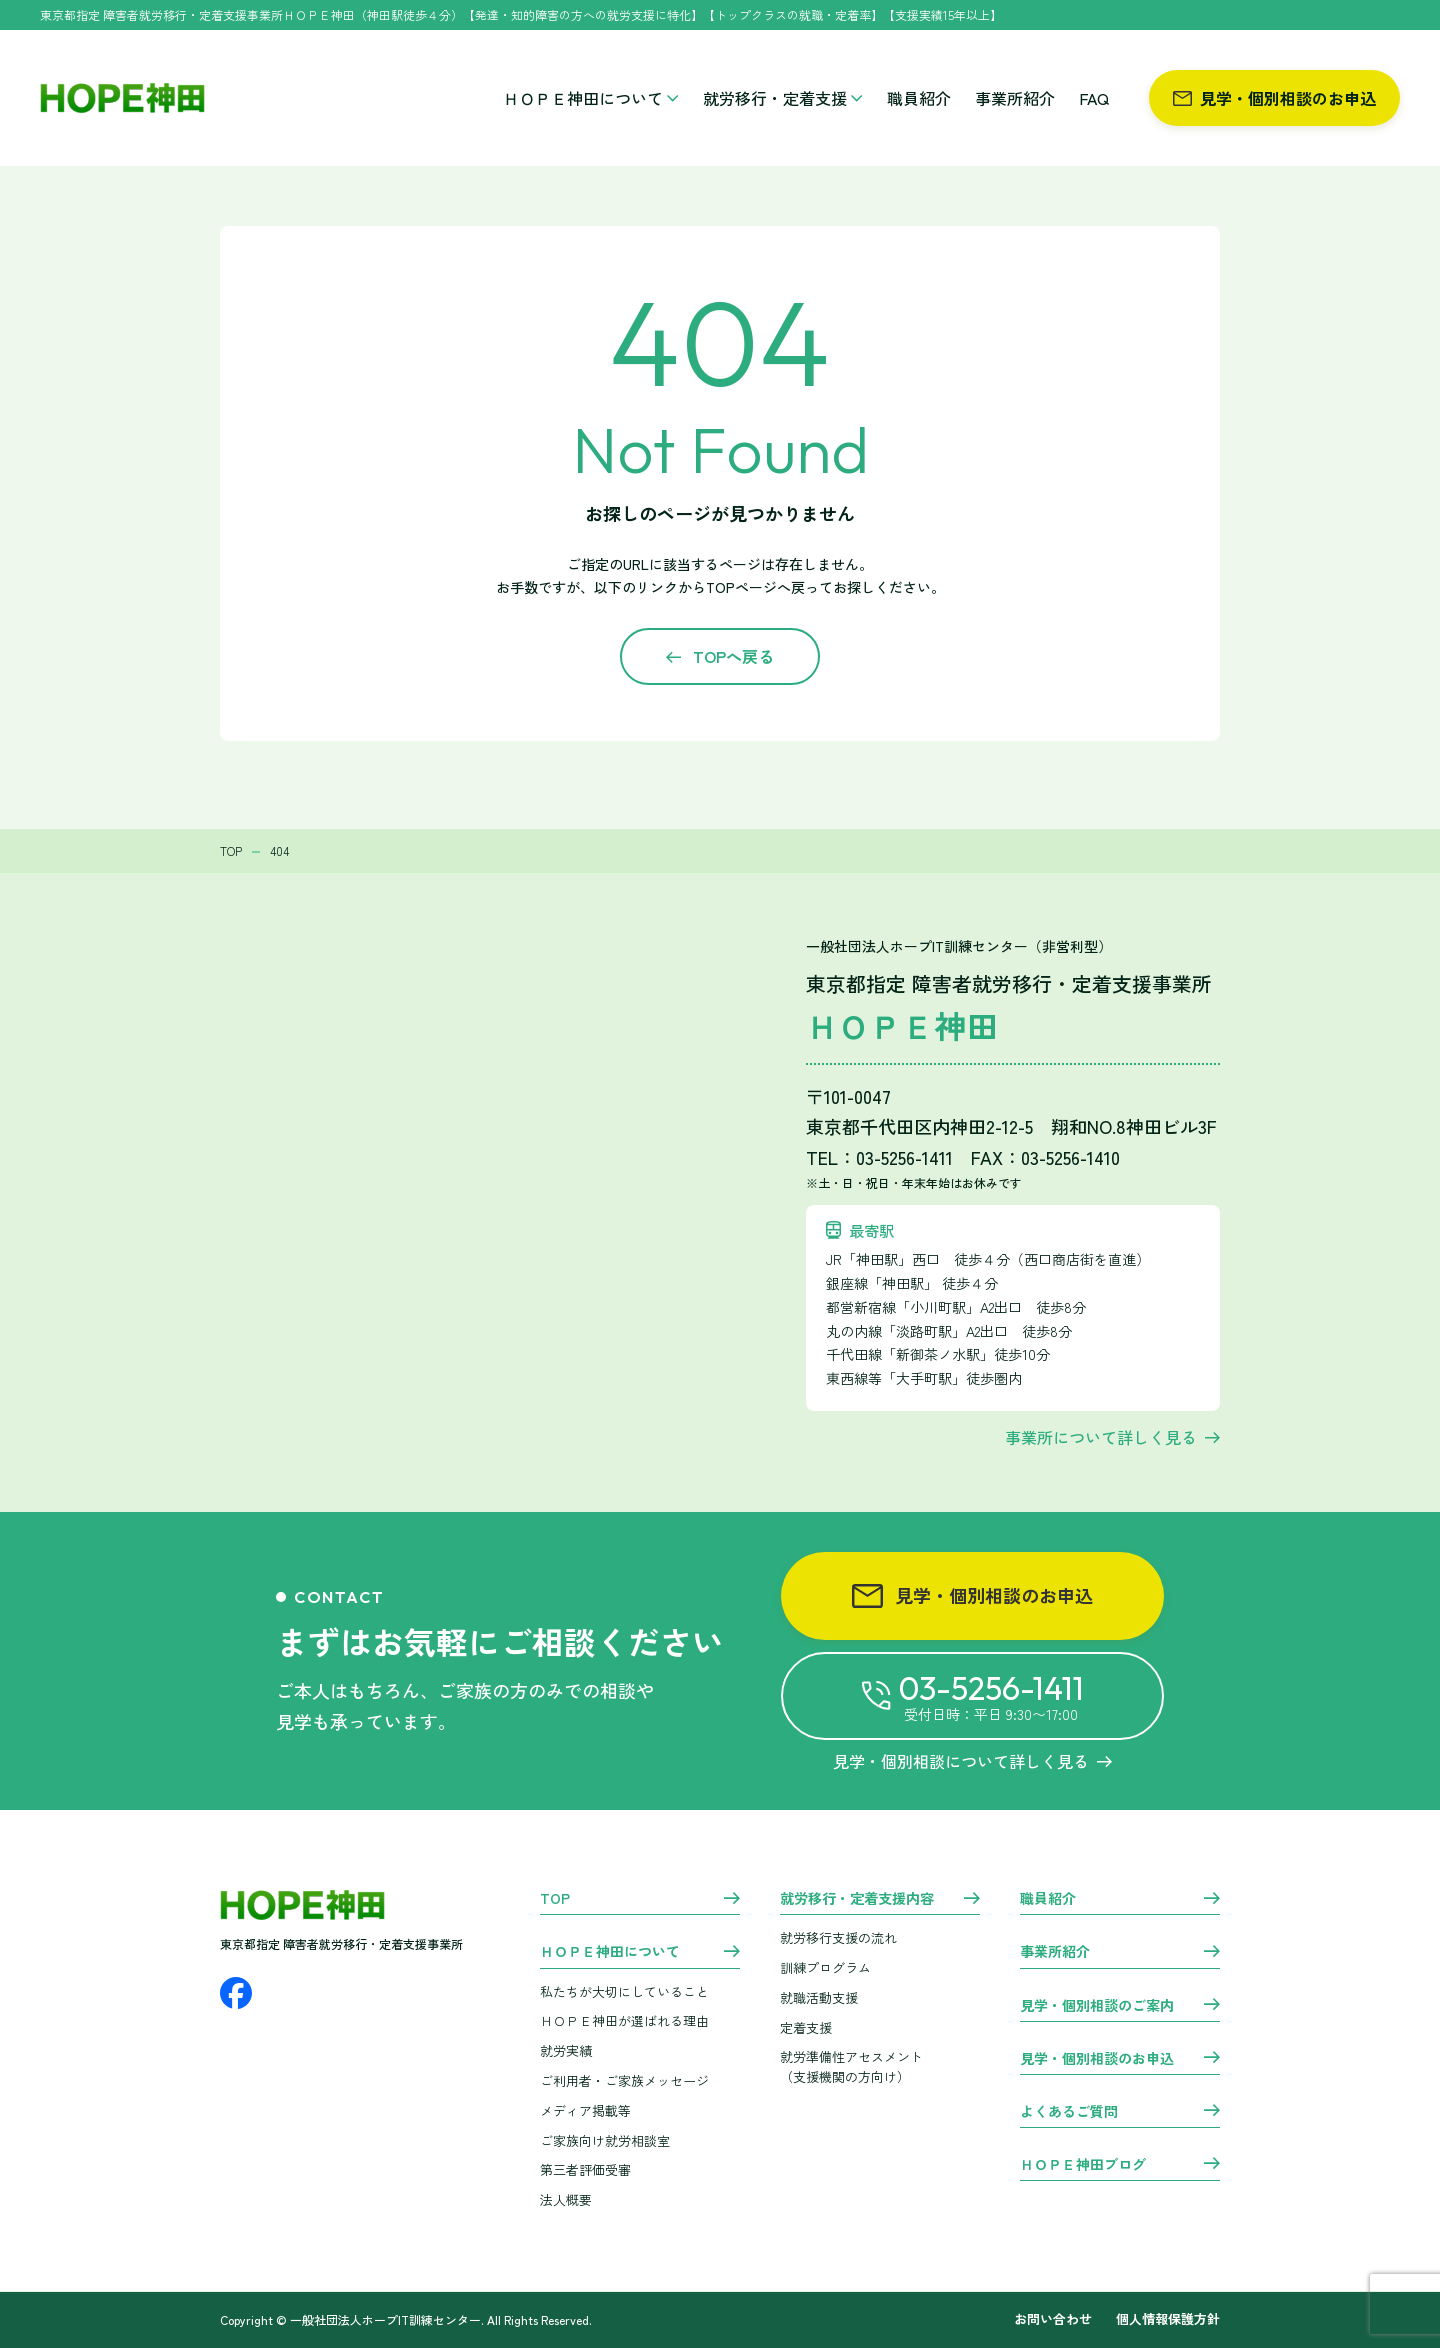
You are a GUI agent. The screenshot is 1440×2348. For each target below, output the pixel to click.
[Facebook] (236, 1993)
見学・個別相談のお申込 (1274, 98)
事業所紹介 (1015, 98)
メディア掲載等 (585, 2110)
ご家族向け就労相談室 (605, 2140)
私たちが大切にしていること (624, 1991)
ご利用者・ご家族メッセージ (624, 2080)
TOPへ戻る (733, 656)
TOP (555, 1899)
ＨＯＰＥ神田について (591, 98)
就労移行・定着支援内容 (857, 1899)
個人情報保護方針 (1168, 2319)
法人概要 (566, 2199)
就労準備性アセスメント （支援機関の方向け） (851, 2067)
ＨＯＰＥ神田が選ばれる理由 (624, 2020)
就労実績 (566, 2050)
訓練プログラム (825, 1967)
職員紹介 (919, 98)
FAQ (1094, 98)
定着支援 (806, 2027)
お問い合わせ (1053, 2319)
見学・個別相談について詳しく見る (972, 1761)
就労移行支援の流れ (838, 1937)
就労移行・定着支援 (783, 98)
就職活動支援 (819, 1997)
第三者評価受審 (585, 2169)
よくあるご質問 (1069, 2112)
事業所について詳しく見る (1101, 1437)
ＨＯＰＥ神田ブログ (1083, 2165)
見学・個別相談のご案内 (1097, 2006)
